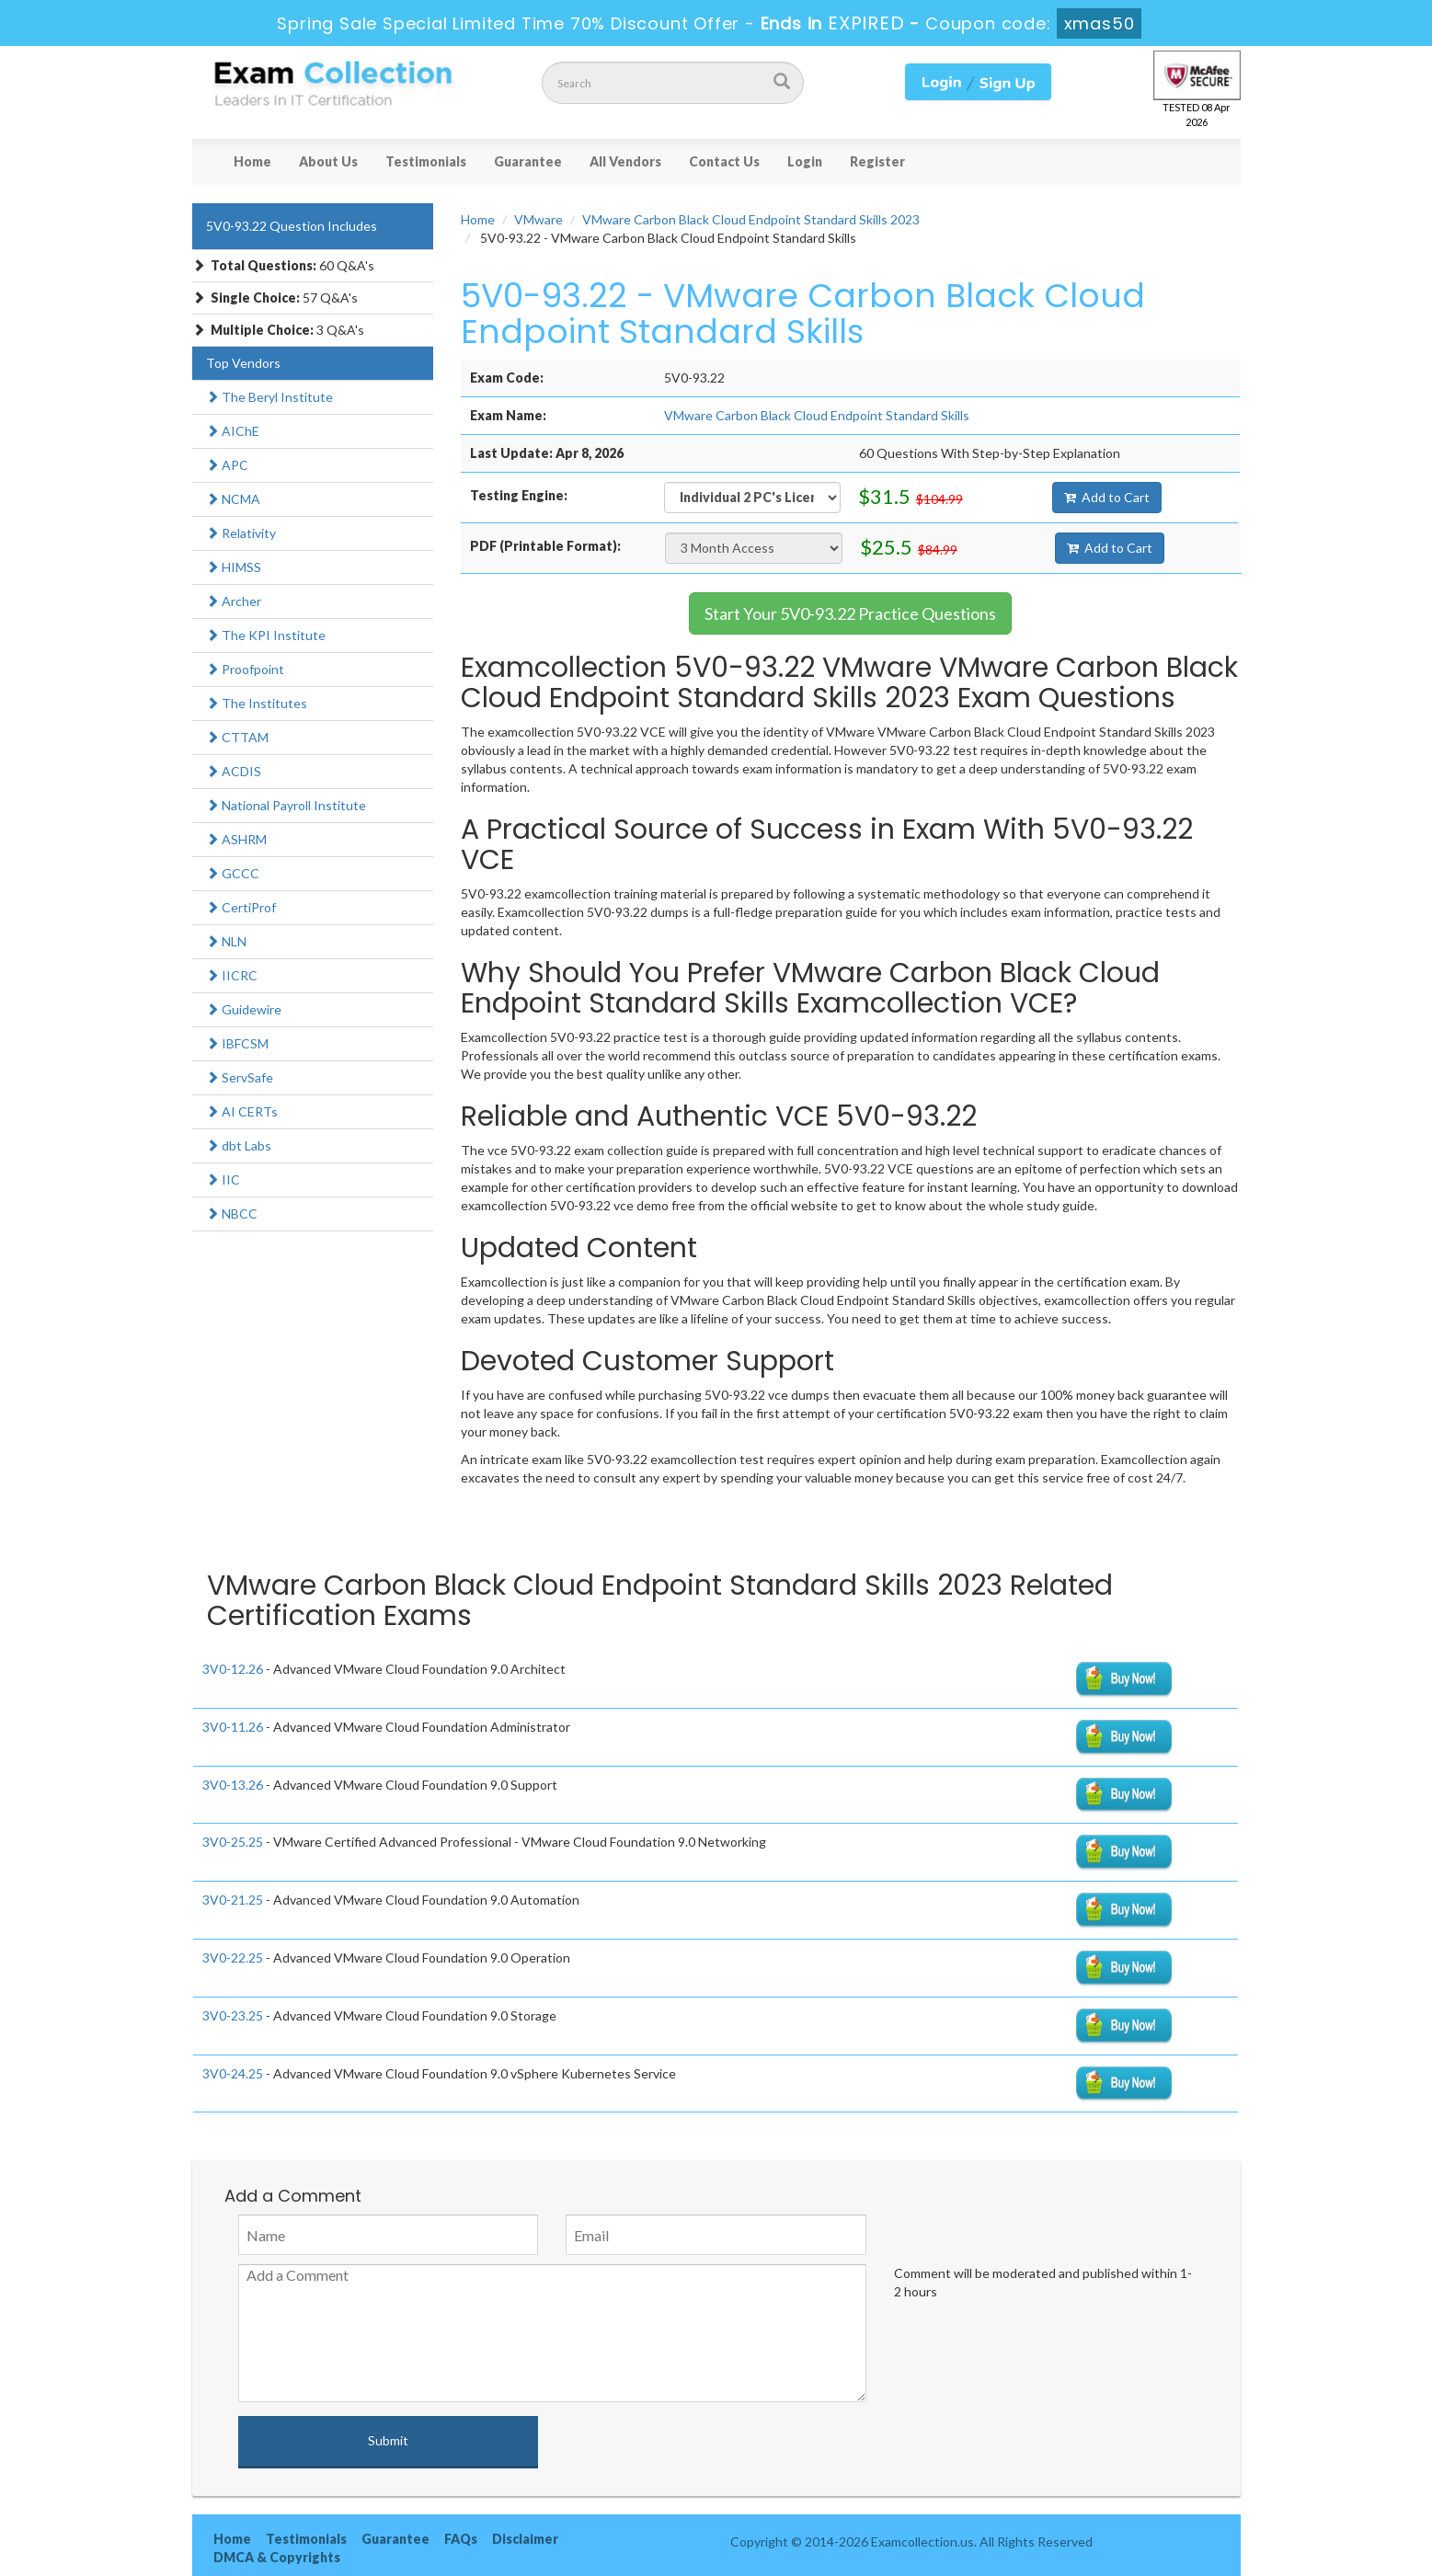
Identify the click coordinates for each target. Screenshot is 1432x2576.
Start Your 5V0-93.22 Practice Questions (850, 613)
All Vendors (625, 161)
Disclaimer (525, 2539)
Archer (233, 601)
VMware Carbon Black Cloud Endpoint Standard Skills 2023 (751, 219)
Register (877, 161)
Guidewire (243, 1009)
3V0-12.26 (232, 1669)
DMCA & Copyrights (276, 2557)
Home (252, 161)
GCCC (232, 873)
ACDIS (233, 771)
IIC (223, 1179)
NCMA (233, 499)
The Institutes (256, 703)
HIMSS (233, 567)
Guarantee (528, 161)
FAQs (460, 2539)
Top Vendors (243, 363)
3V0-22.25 (232, 1957)
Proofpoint (245, 669)
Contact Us (724, 161)
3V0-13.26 (232, 1784)
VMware (538, 219)
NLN (226, 941)
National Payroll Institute (286, 805)
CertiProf (241, 907)
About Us (328, 161)
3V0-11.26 (232, 1727)
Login (804, 161)
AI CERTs (242, 1111)
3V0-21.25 (232, 1899)
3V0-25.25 (232, 1841)
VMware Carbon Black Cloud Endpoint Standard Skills (816, 415)
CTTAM (237, 737)
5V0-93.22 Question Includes (291, 226)
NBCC (232, 1213)
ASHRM (236, 839)
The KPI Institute (266, 635)
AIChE (232, 431)
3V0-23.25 (232, 2015)
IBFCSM (237, 1043)
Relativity (241, 533)
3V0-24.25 (232, 2073)
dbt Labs (238, 1145)
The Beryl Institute (269, 397)
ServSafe (239, 1077)
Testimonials (425, 161)
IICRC (232, 975)
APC (227, 465)
